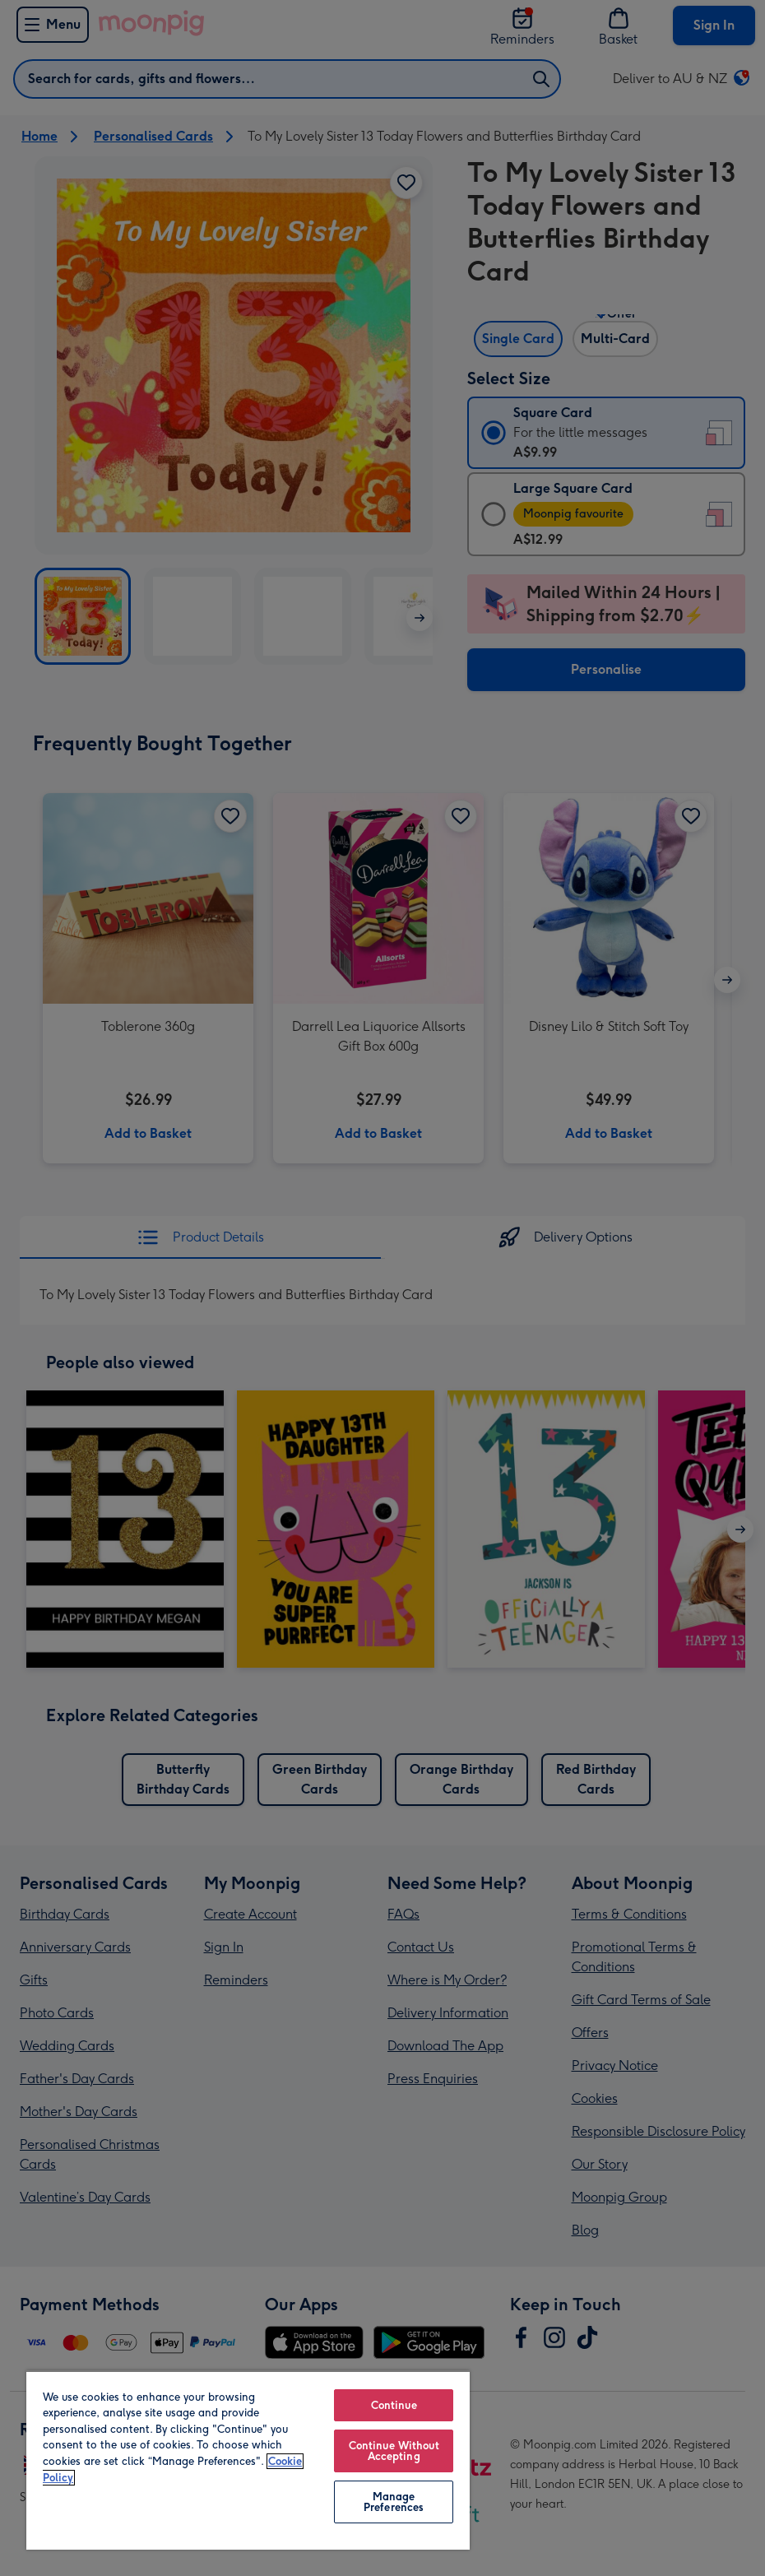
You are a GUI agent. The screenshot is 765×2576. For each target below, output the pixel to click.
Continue (394, 2405)
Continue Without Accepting (394, 2450)
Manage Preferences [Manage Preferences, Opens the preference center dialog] (394, 2501)
